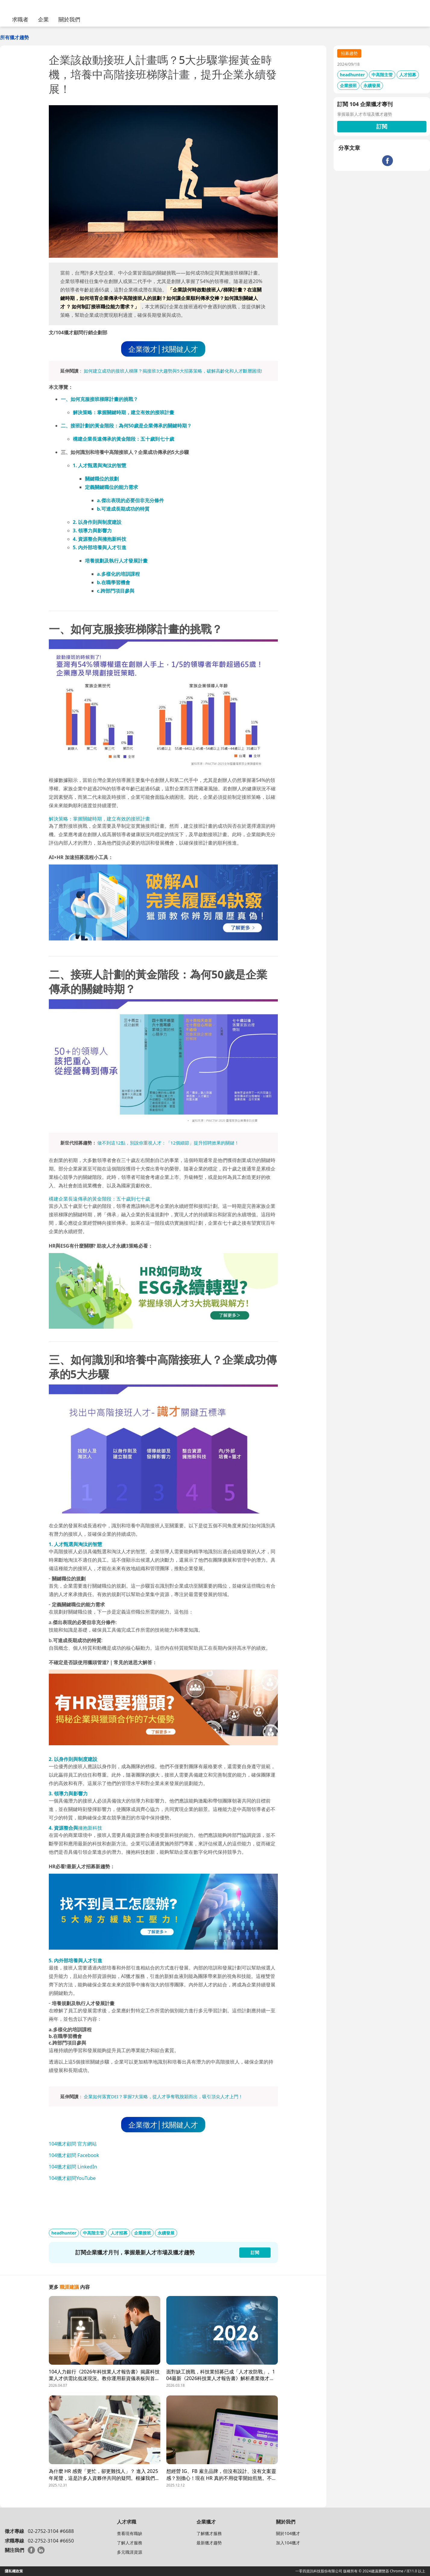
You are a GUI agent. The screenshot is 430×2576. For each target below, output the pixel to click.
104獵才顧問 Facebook (74, 2155)
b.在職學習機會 (113, 582)
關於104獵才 (288, 2533)
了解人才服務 (129, 2543)
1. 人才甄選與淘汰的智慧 (100, 465)
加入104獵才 (288, 2543)
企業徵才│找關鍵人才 (163, 349)
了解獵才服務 (209, 2533)
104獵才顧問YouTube (72, 2178)
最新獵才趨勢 (209, 2543)
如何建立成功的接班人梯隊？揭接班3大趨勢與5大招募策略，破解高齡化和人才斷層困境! (173, 371)
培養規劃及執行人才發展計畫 (116, 560)
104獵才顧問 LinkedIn (73, 2166)
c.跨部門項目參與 (116, 590)
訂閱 (381, 126)
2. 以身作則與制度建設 (97, 522)
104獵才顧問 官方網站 (73, 2143)
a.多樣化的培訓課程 (118, 574)
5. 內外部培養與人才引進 (100, 547)
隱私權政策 (14, 2571)
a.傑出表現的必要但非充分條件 (130, 500)
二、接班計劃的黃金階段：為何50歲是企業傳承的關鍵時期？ (126, 425)
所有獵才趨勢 (14, 37)
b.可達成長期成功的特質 (123, 508)
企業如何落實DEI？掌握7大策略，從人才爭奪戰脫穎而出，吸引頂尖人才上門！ (163, 2096)
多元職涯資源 (129, 2552)
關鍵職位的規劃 (102, 478)
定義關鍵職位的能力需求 (111, 487)
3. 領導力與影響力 (92, 530)
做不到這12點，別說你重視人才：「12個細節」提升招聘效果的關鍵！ (168, 1143)
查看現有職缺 (129, 2533)
